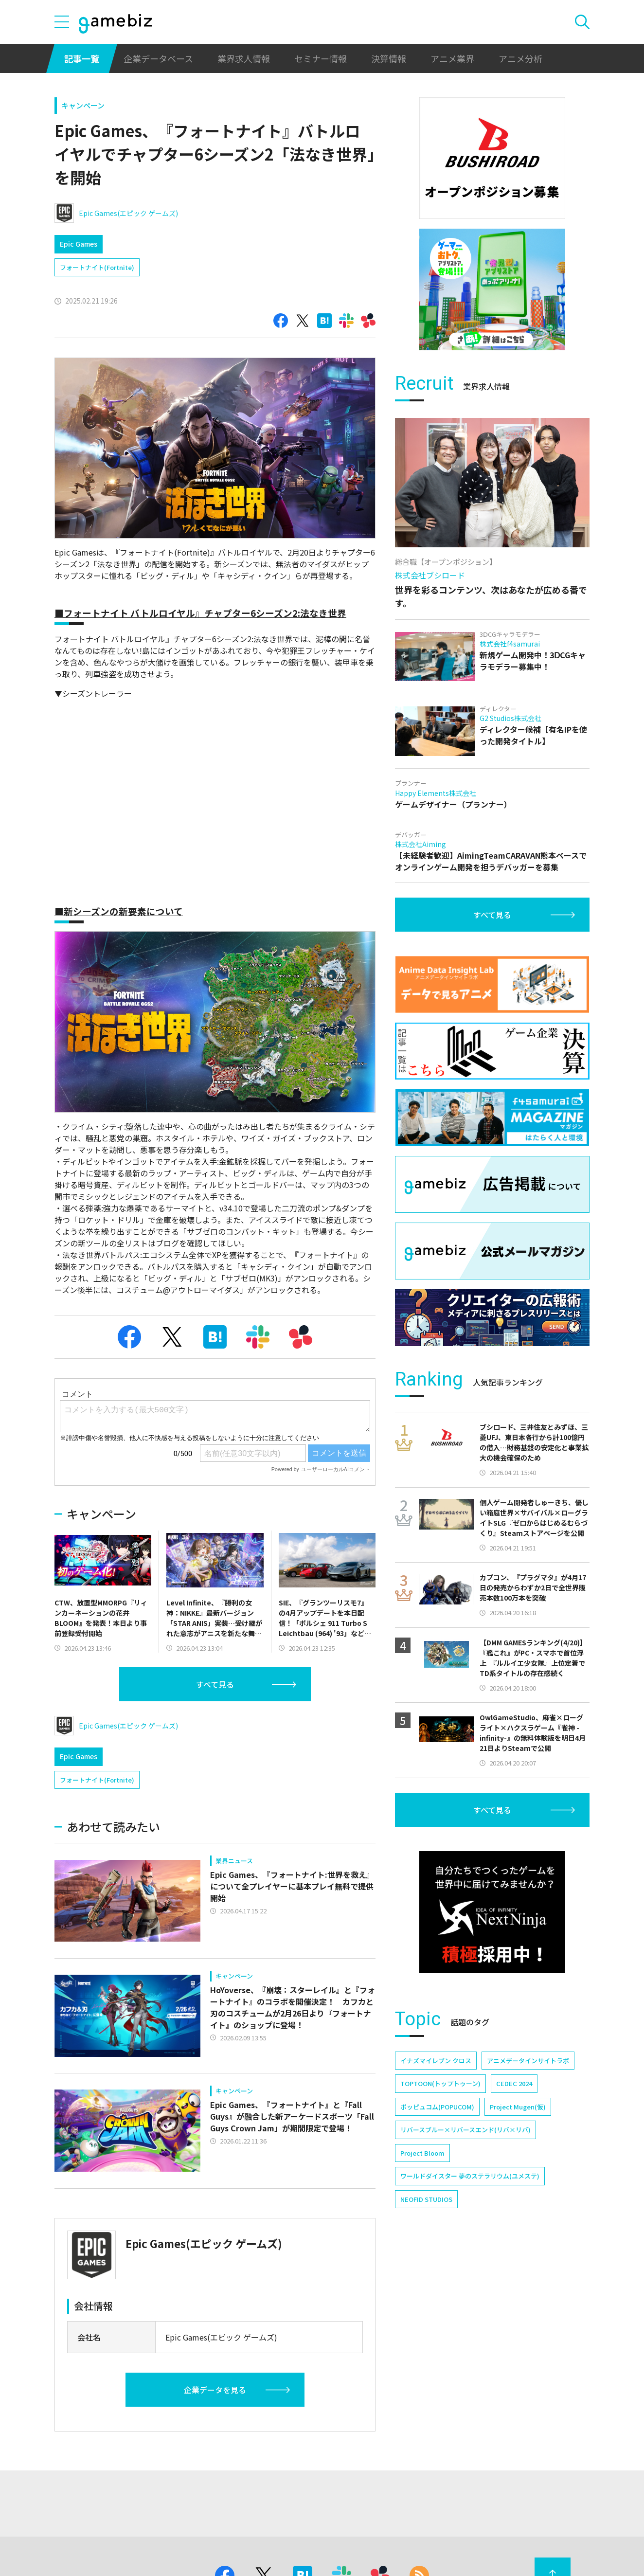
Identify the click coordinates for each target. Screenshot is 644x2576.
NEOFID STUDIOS (426, 2199)
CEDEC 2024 (514, 2083)
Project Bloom (422, 2153)
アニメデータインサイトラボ (528, 2060)
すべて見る (215, 1684)
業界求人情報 (243, 58)
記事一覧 (81, 58)
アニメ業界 (452, 58)
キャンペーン (83, 105)
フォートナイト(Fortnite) (97, 267)
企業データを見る (215, 2390)
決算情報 (388, 58)
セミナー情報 (320, 58)
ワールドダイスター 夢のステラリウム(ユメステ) (469, 2175)
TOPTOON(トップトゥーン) (440, 2083)
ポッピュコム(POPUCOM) (437, 2106)
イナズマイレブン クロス (435, 2060)
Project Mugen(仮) (518, 2106)
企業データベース (158, 58)
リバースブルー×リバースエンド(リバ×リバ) (465, 2129)
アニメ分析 (520, 58)
